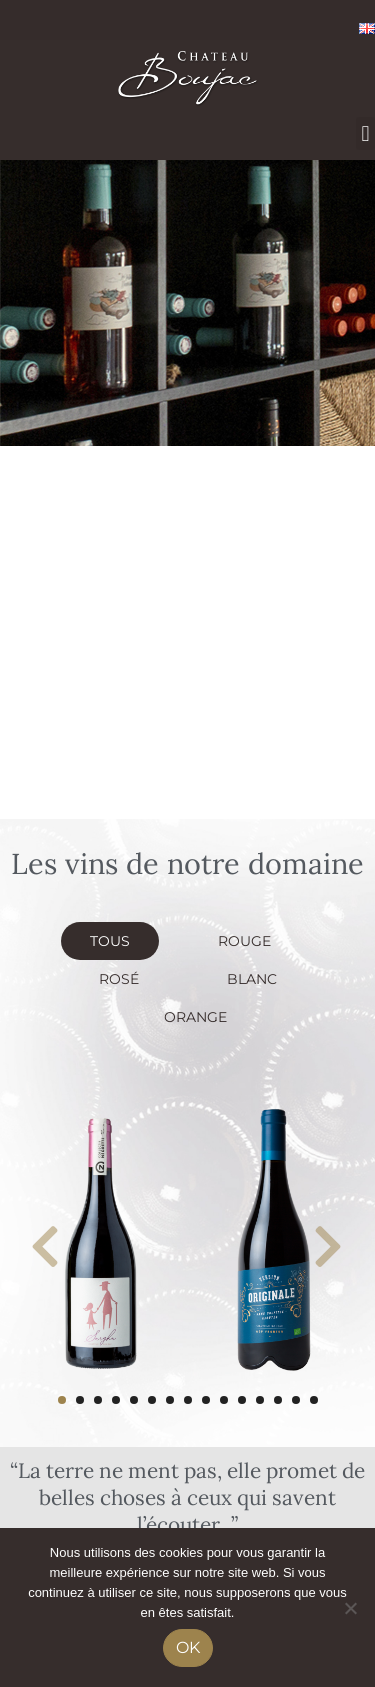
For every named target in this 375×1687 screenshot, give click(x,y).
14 (296, 1400)
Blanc (252, 979)
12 (260, 1400)
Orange (195, 1017)
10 (224, 1400)
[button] (365, 133)
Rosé (119, 979)
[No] (350, 1608)
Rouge (244, 941)
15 (314, 1400)
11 (242, 1400)
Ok (188, 1647)
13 (278, 1400)
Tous (110, 941)
